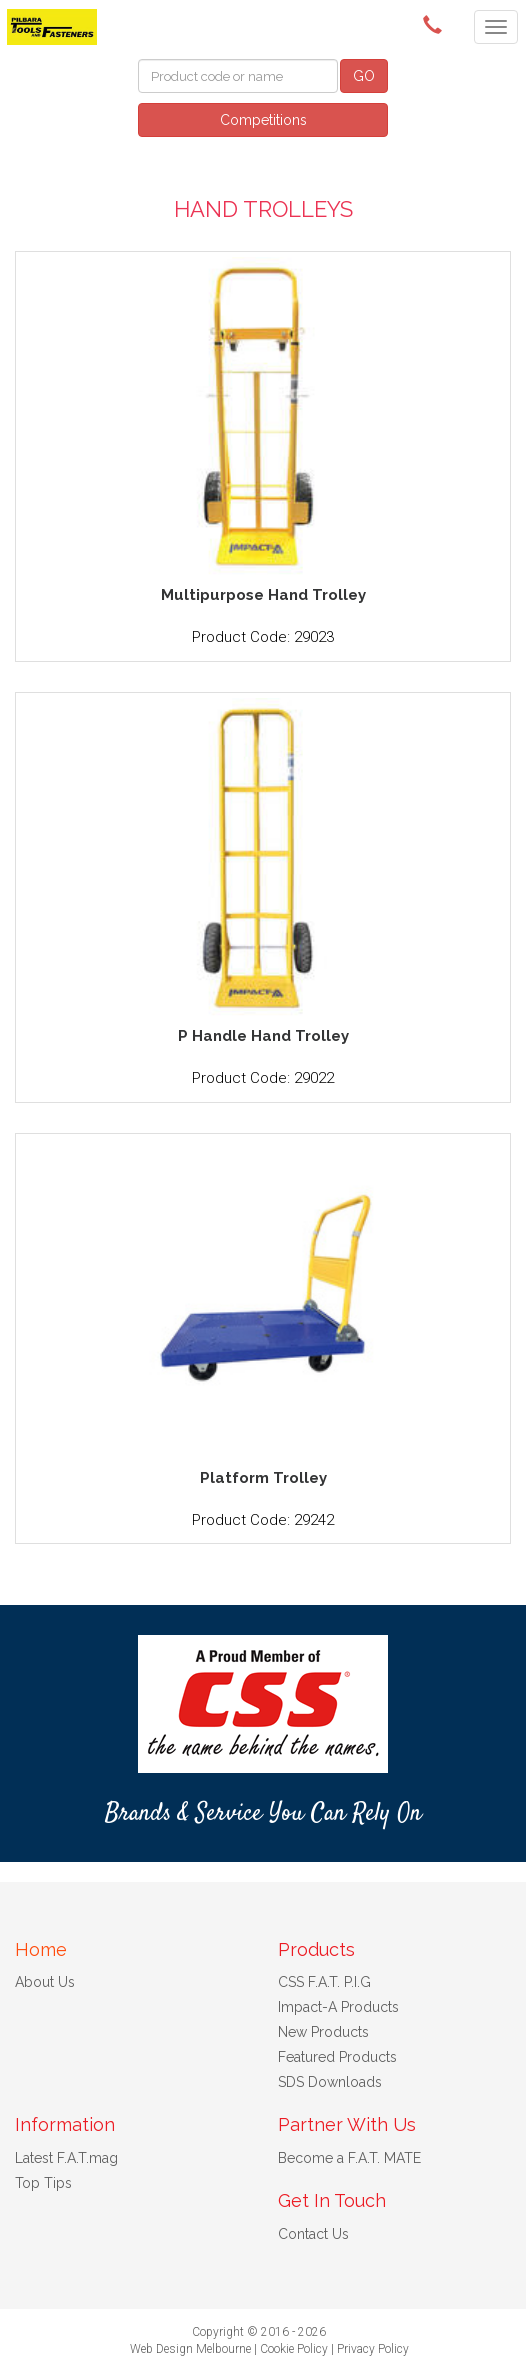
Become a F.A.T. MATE (349, 2158)
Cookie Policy (294, 2349)
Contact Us (313, 2234)
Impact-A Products (338, 2007)
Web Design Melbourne (190, 2349)
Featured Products (337, 2057)
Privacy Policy (373, 2349)
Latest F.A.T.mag (66, 2158)
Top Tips (43, 2183)
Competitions (263, 120)
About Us (45, 1982)
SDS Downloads (330, 2082)
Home (41, 1949)
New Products (323, 2032)
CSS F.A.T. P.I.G (324, 1982)
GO (364, 76)
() (436, 25)
